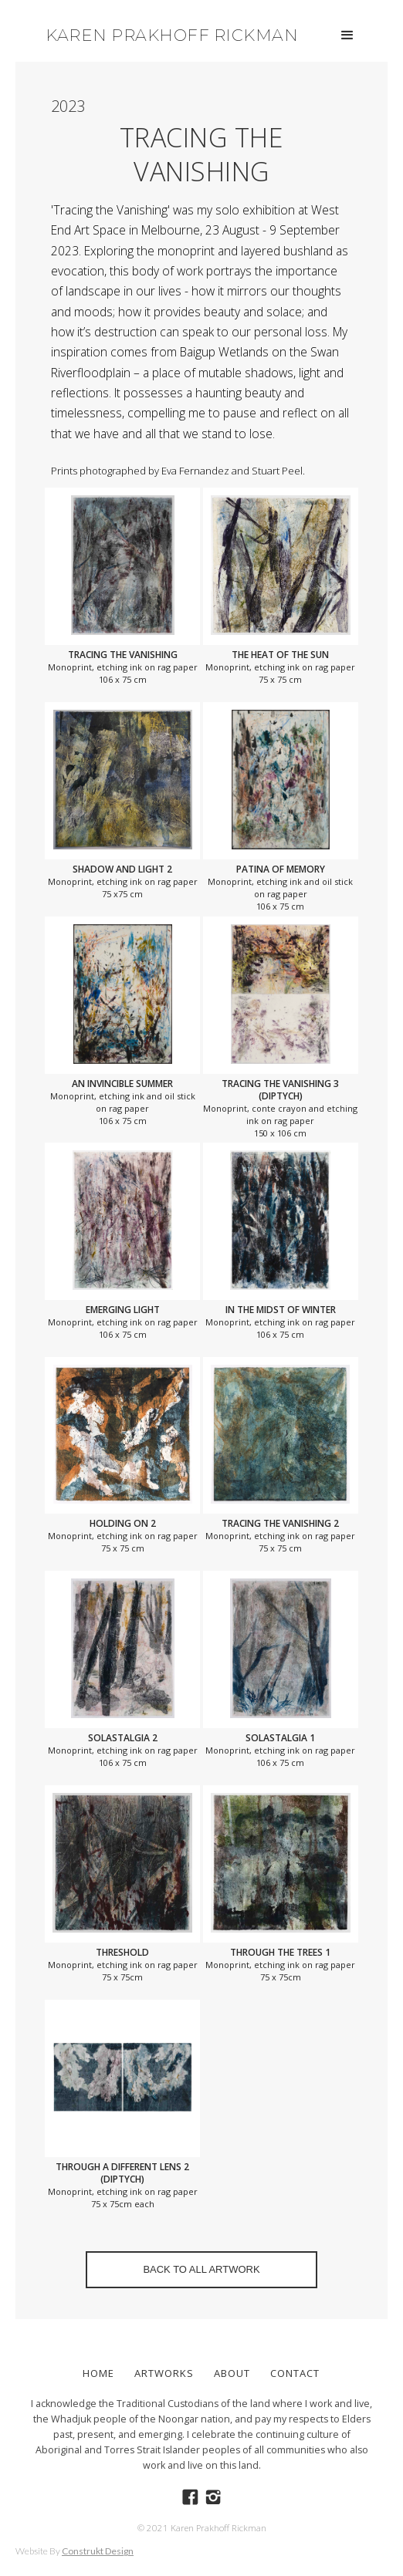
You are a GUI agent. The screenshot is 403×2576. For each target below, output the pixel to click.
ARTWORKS (164, 2373)
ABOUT (232, 2373)
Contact (295, 2373)
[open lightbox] (122, 565)
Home (98, 2373)
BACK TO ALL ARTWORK (201, 2269)
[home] (168, 31)
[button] (347, 35)
